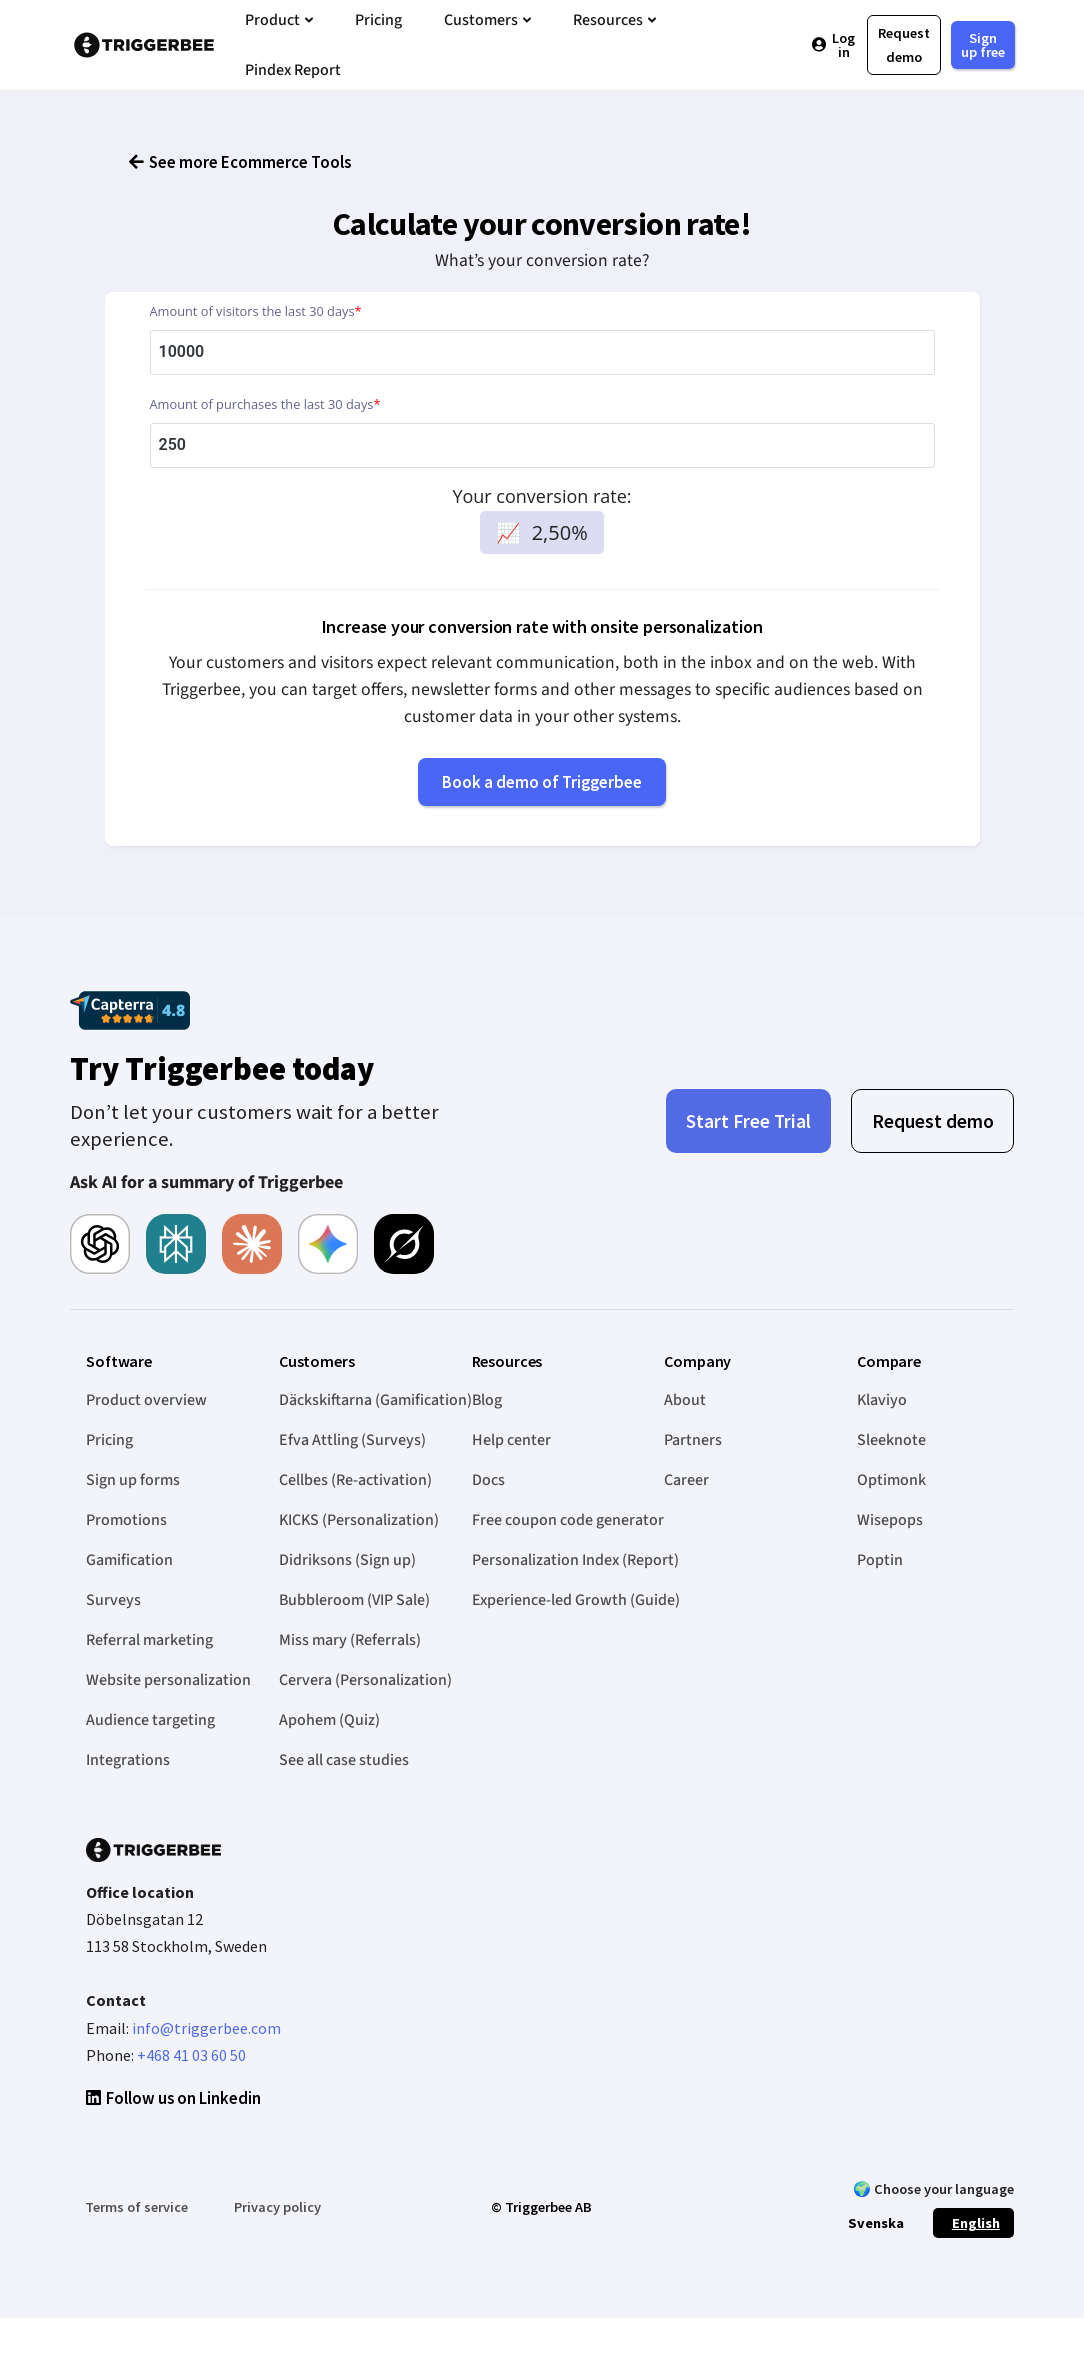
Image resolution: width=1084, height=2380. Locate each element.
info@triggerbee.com (206, 2049)
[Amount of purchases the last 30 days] (542, 466)
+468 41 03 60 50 (191, 2076)
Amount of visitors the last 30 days (256, 332)
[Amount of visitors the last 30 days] (542, 373)
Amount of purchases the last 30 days (265, 425)
